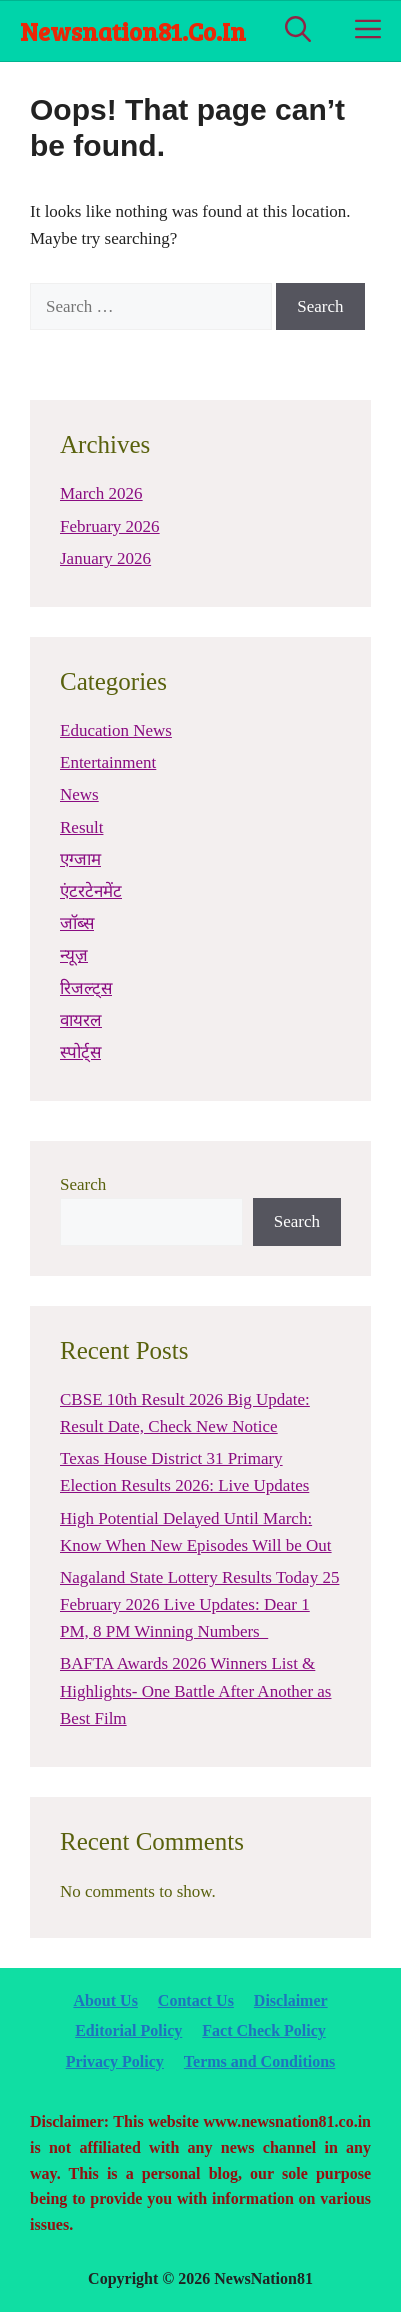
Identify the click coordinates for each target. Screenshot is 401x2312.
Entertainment (108, 762)
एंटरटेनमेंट (91, 891)
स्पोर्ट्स (80, 1052)
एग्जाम (80, 859)
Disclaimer (291, 2000)
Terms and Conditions (259, 2061)
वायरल (81, 1020)
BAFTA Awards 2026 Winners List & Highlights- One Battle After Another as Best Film (195, 1690)
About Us (105, 2000)
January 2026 (105, 558)
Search (83, 1184)
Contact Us (196, 2000)
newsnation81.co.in (133, 31)
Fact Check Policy (264, 2030)
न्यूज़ (74, 955)
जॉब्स (77, 923)
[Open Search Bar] (298, 31)
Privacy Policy (115, 2061)
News (79, 794)
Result (81, 827)
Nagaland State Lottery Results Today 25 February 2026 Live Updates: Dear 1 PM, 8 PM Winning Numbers (199, 1604)
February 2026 (110, 526)
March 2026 (101, 493)
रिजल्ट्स (86, 988)
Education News (116, 730)
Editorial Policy (128, 2030)
